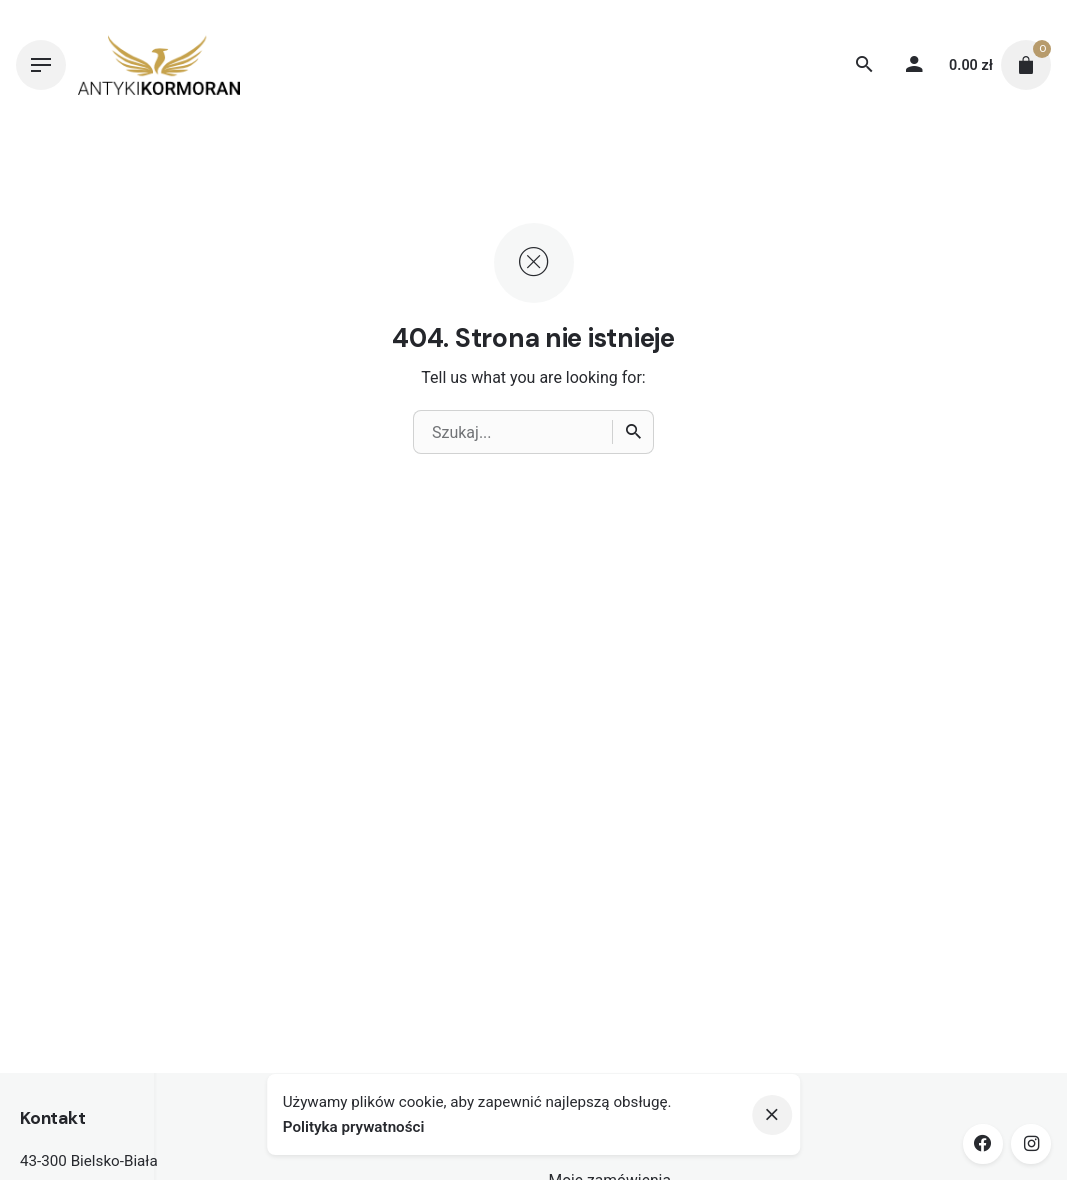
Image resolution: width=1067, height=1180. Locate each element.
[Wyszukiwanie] (864, 65)
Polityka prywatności (354, 1127)
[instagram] (1031, 1144)
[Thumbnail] (159, 65)
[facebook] (983, 1144)
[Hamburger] (41, 65)
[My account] (914, 65)
